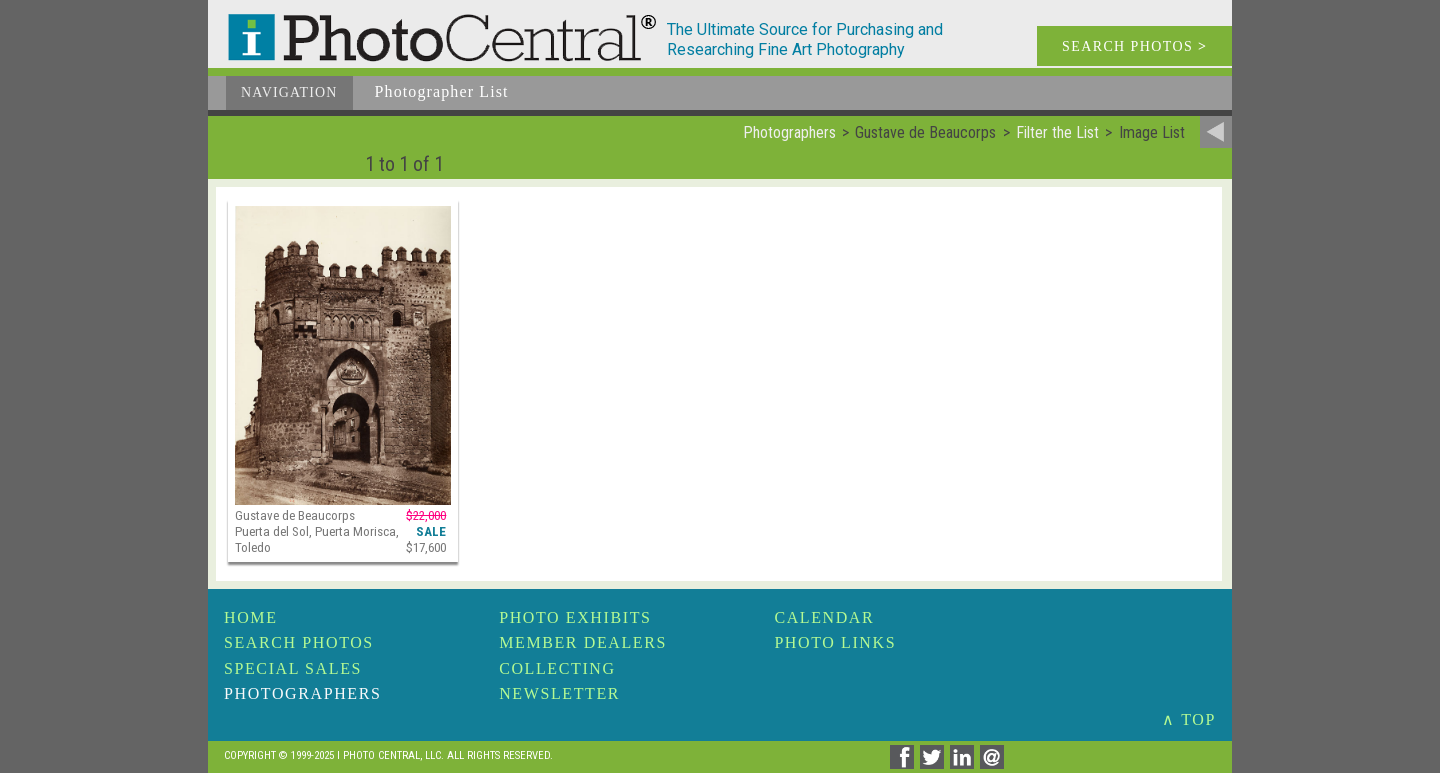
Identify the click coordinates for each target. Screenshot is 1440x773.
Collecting (557, 668)
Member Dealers (583, 642)
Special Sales (293, 668)
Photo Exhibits (575, 617)
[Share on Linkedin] (965, 763)
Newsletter (559, 693)
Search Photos (299, 642)
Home (251, 617)
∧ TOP (1189, 719)
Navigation (289, 92)
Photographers (302, 693)
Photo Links (835, 642)
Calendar (824, 617)
